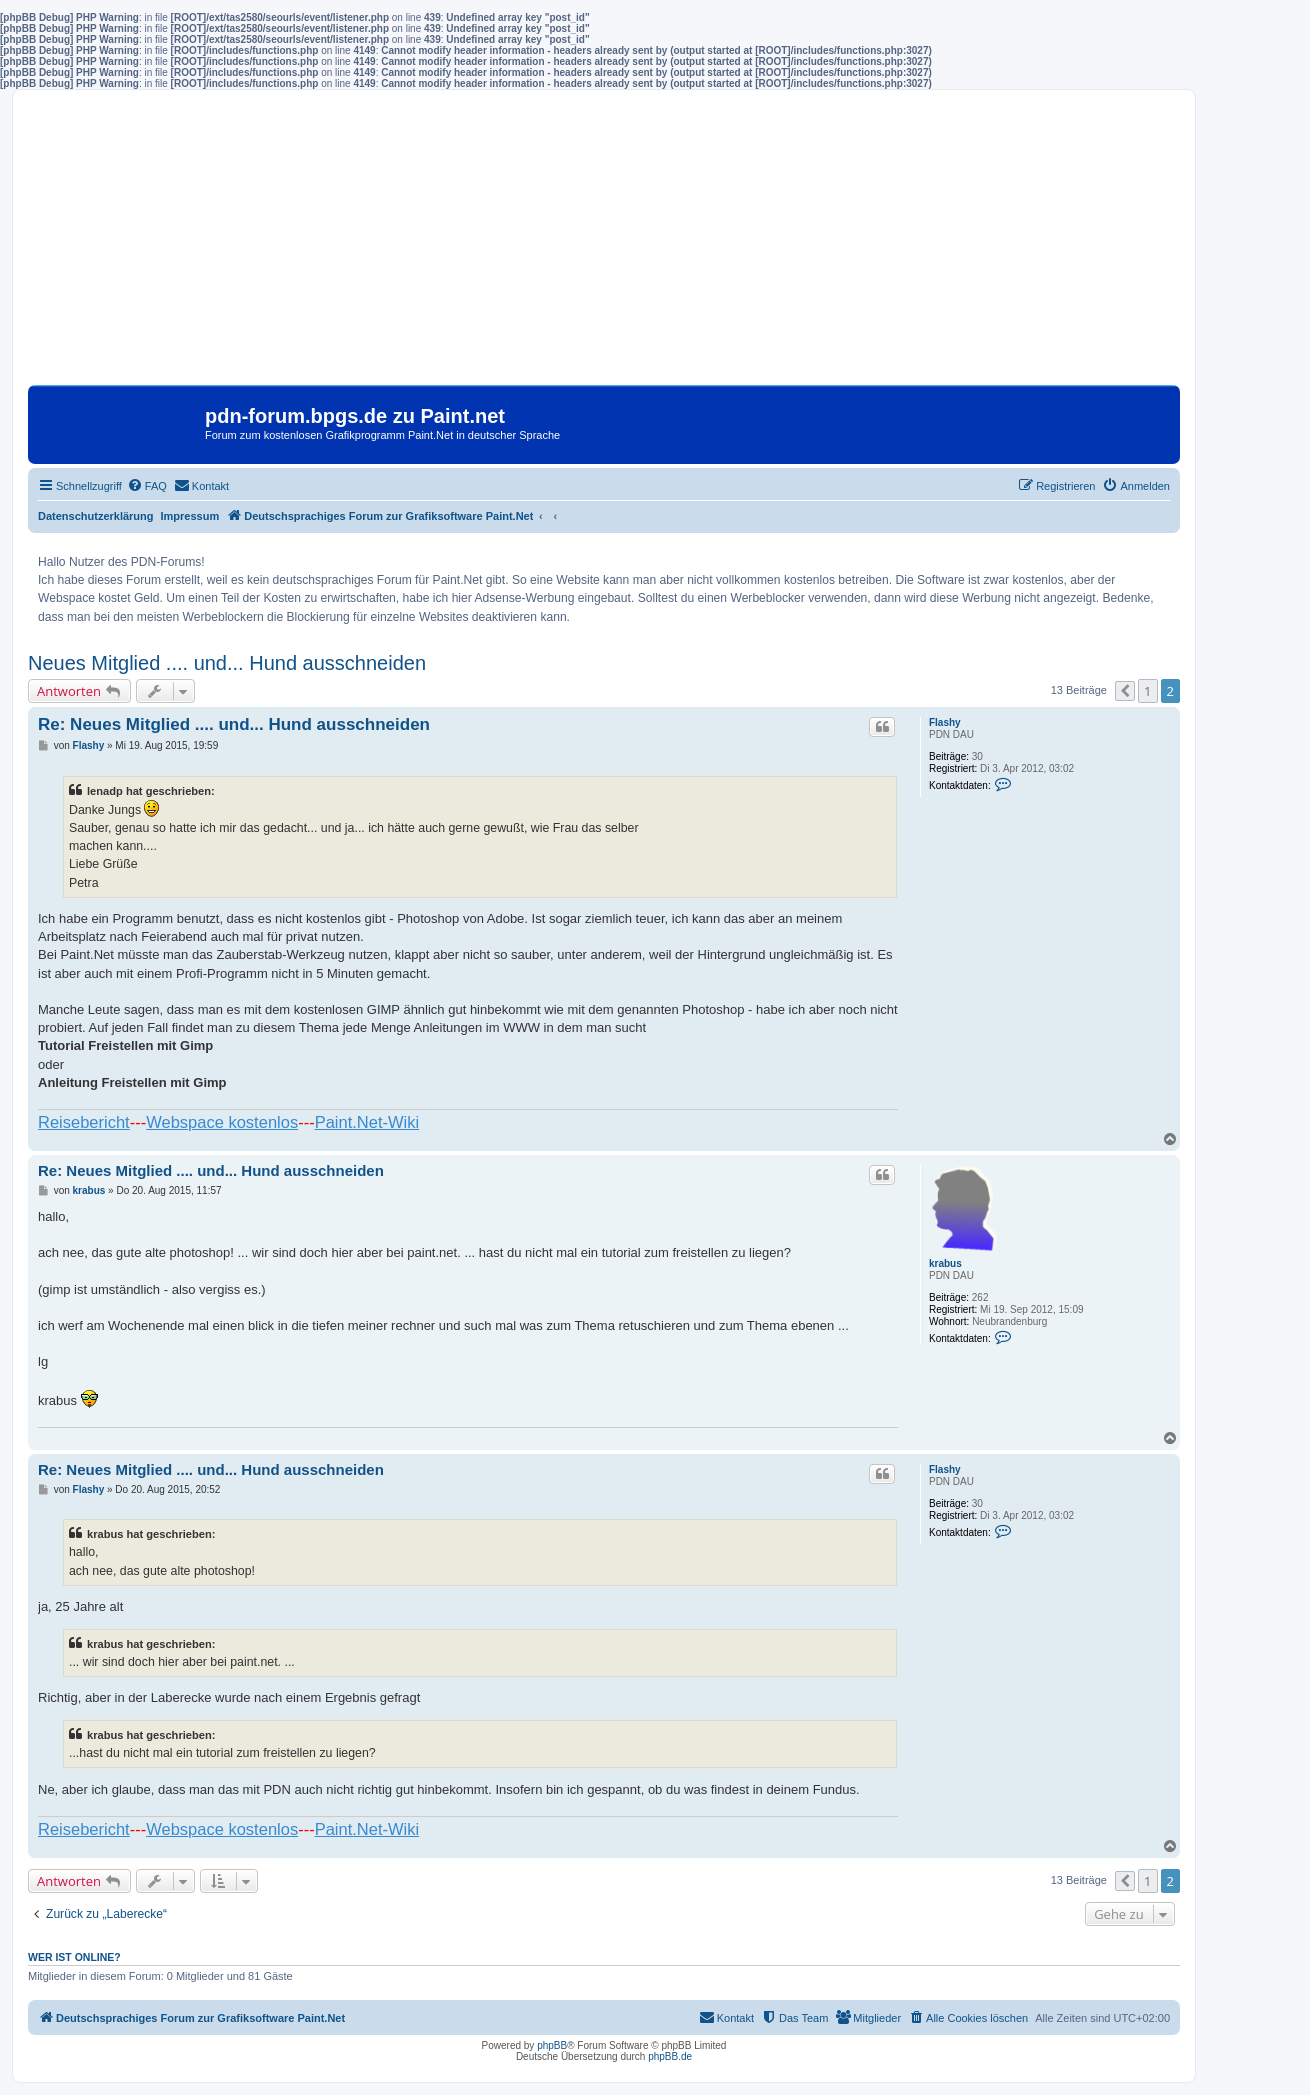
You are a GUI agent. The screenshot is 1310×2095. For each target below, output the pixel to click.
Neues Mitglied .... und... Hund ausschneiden (227, 663)
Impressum (190, 516)
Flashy (945, 722)
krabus (945, 1263)
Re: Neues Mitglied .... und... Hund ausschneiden (234, 724)
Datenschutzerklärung (96, 516)
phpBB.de (670, 2056)
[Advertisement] (604, 245)
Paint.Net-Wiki (367, 1122)
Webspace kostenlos (222, 1122)
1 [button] (1147, 691)
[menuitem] (147, 486)
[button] (1125, 691)
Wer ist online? (74, 1957)
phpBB (552, 2045)
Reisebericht (84, 1122)
